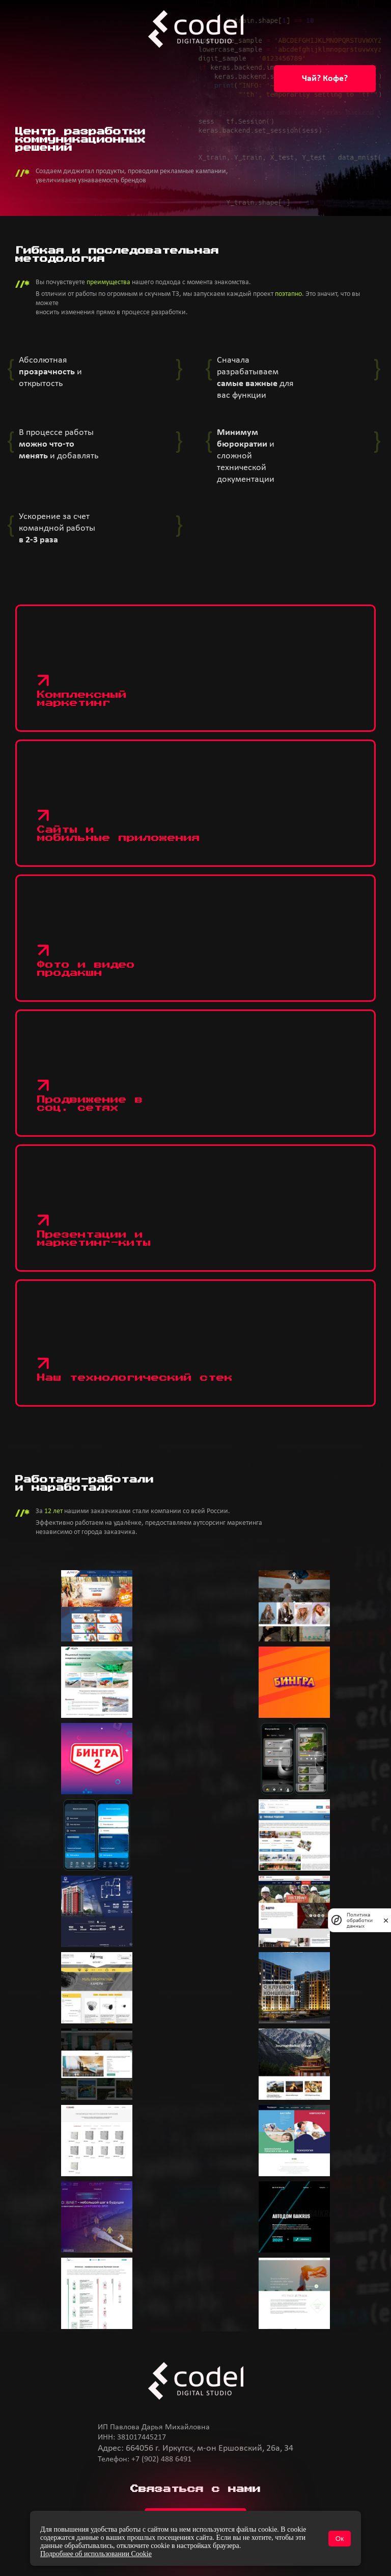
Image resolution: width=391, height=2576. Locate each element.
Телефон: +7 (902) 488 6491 (144, 2459)
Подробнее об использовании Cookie (96, 2554)
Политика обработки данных (360, 1920)
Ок (340, 2538)
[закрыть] (386, 1920)
